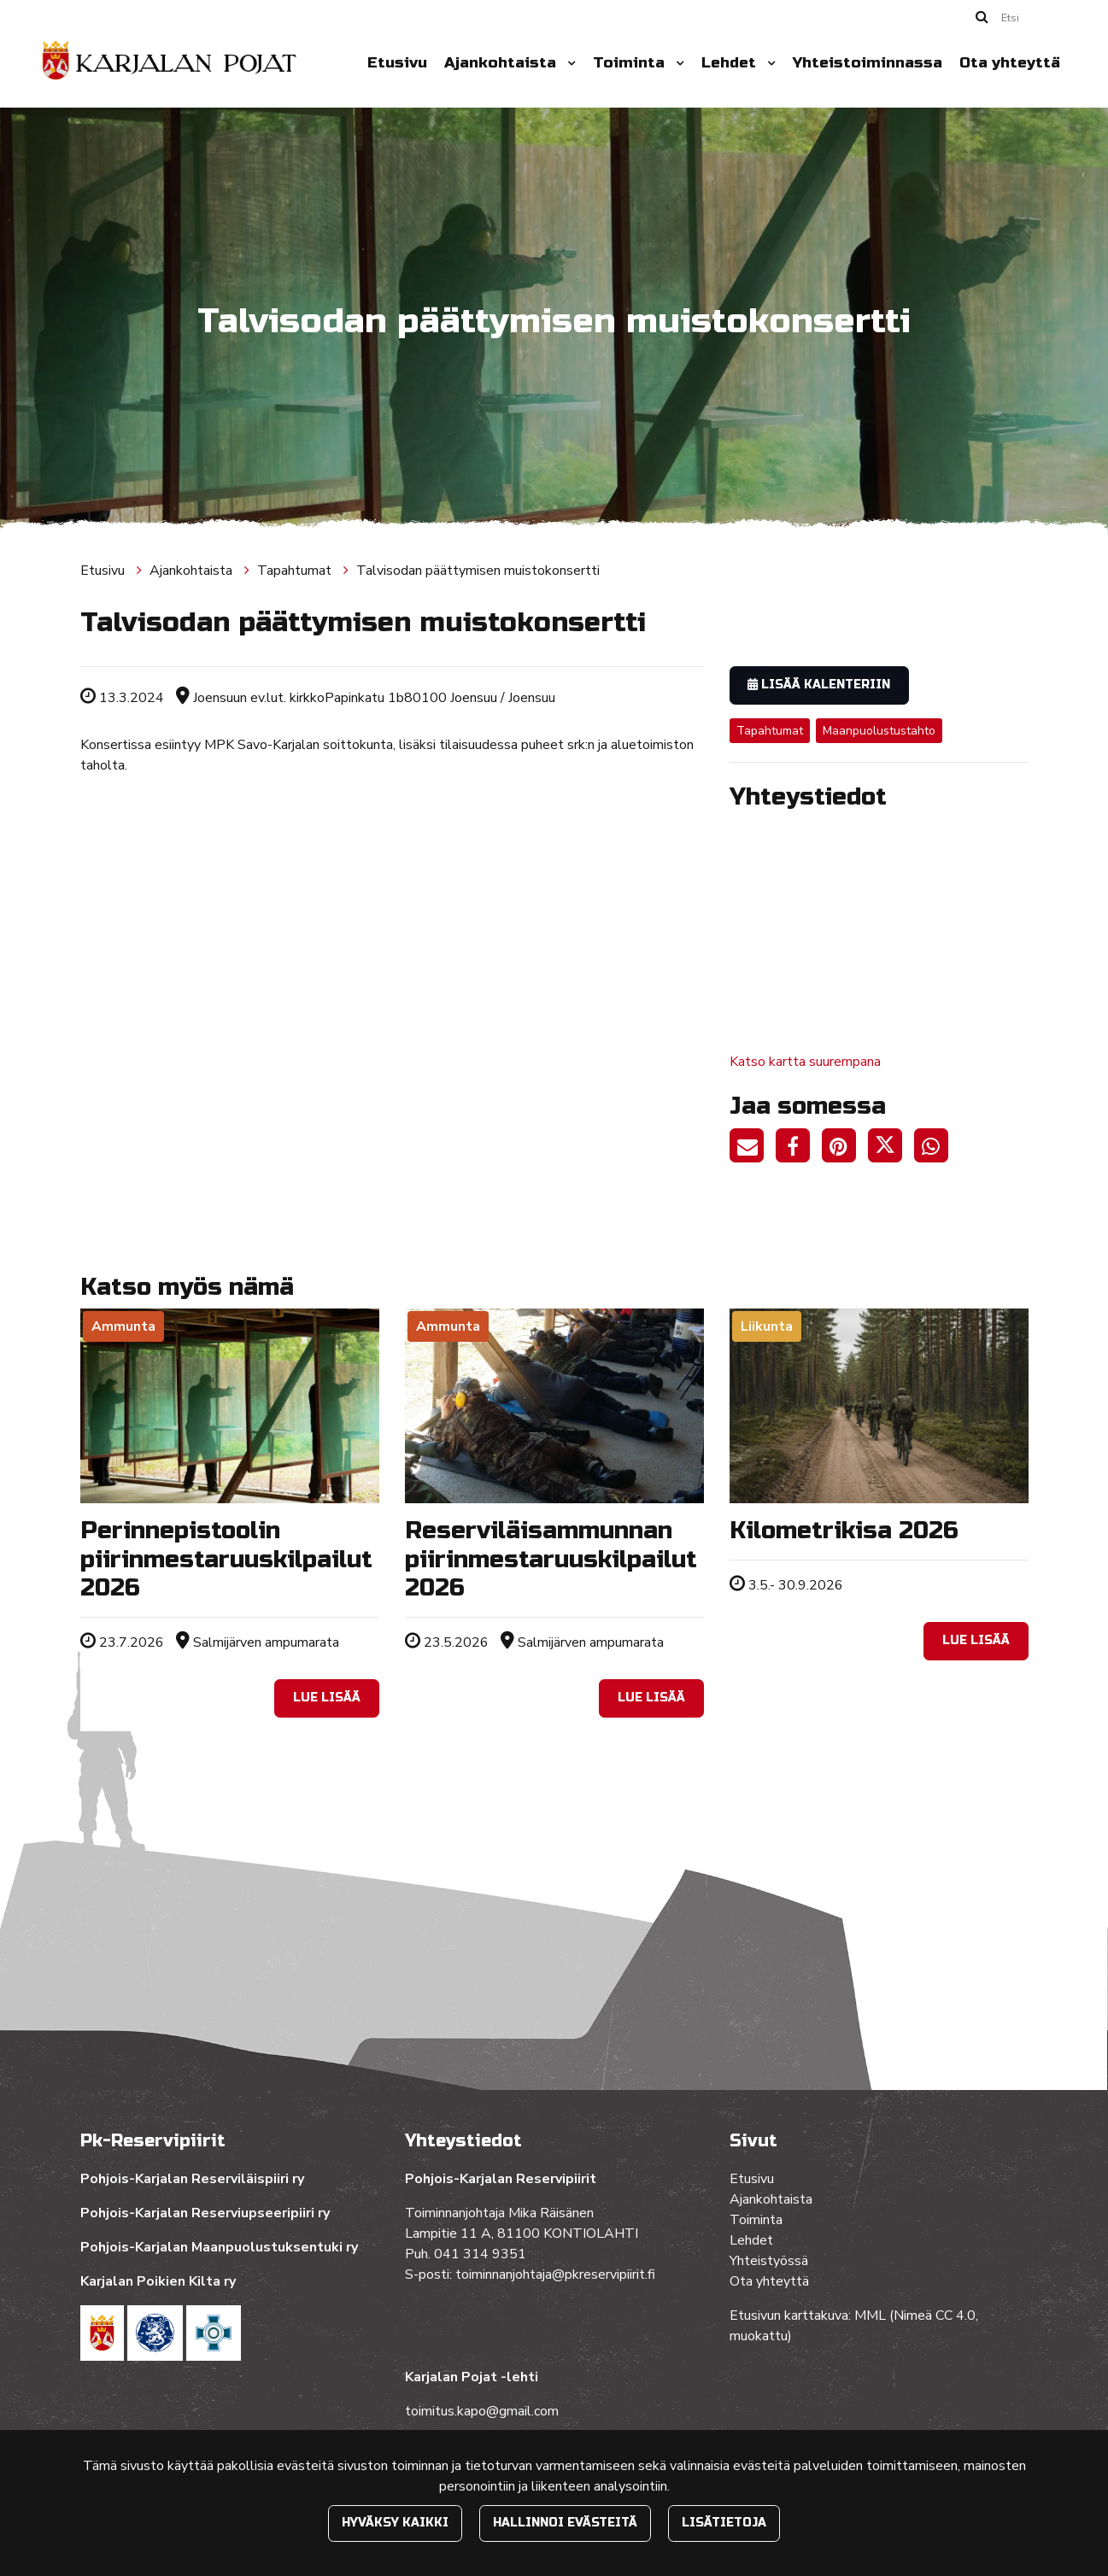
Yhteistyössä (769, 2260)
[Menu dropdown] (568, 63)
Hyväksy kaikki (395, 2522)
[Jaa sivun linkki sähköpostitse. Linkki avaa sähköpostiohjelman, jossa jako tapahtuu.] (753, 1148)
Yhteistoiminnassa (867, 63)
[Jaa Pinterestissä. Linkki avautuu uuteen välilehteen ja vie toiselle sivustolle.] (845, 1148)
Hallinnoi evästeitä (565, 2522)
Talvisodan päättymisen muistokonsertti (478, 570)
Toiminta (631, 63)
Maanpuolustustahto (879, 731)
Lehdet (730, 63)
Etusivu (397, 63)
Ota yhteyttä (1009, 63)
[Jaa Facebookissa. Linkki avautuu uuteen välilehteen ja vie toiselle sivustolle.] (799, 1148)
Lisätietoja (724, 2522)
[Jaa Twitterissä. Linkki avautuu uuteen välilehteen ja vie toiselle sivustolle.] (891, 1148)
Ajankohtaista (502, 63)
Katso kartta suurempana (805, 1061)
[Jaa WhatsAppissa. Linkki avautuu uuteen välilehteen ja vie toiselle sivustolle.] (935, 1148)
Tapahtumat (296, 570)
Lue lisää (327, 1697)
